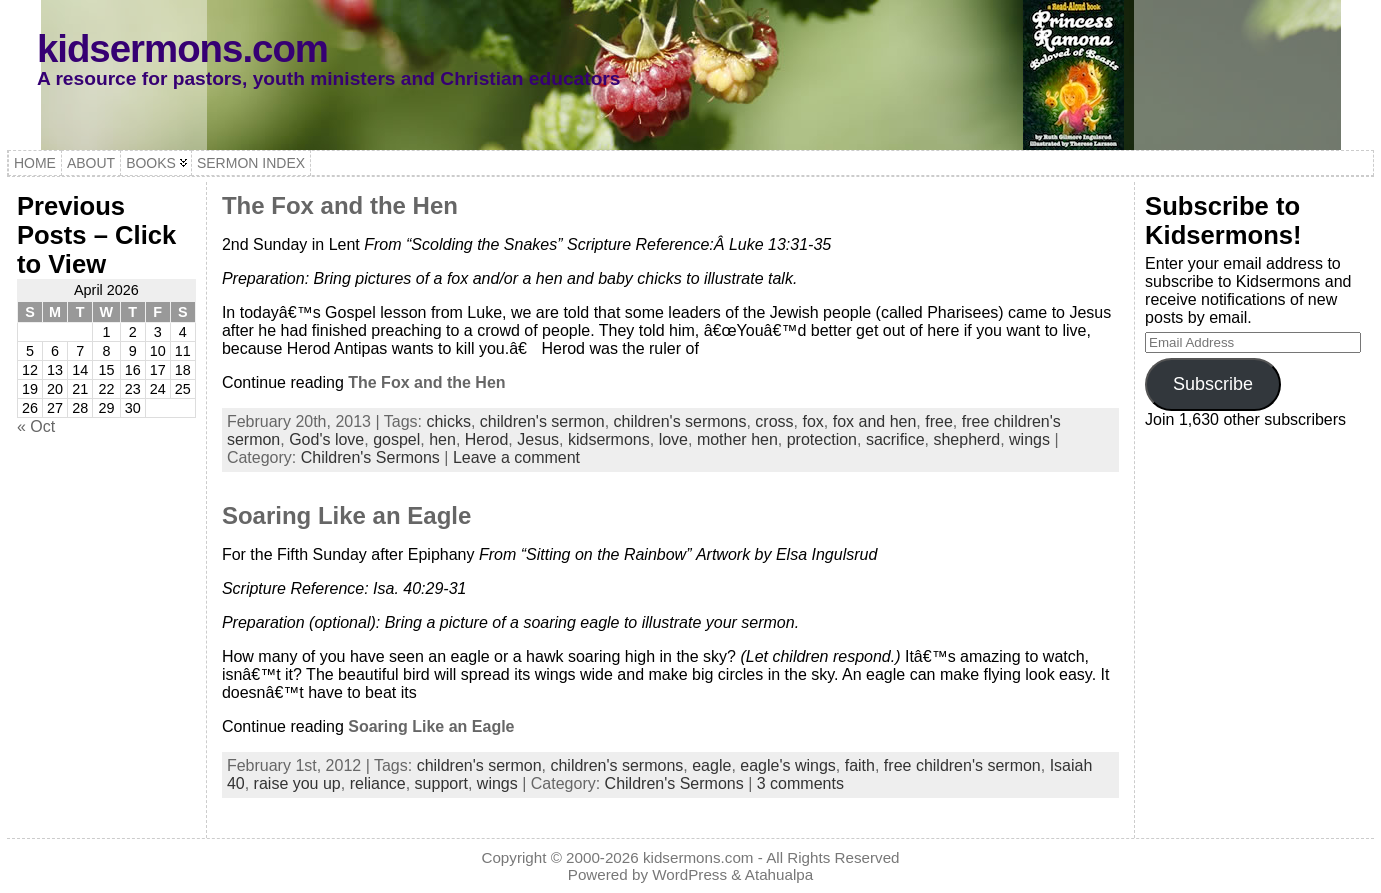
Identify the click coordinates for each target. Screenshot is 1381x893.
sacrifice (895, 439)
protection (822, 439)
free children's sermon (962, 765)
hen (442, 439)
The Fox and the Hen (340, 205)
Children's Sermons (370, 457)
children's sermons (680, 421)
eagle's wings (788, 765)
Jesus (538, 439)
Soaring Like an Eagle (346, 515)
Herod (487, 439)
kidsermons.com (182, 48)
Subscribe (1213, 384)
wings (1029, 439)
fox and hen (875, 421)
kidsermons (609, 439)
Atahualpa (779, 874)
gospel (396, 439)
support (441, 783)
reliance (378, 783)
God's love (326, 439)
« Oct (36, 426)
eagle (711, 765)
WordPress (689, 874)
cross (774, 421)
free (939, 421)
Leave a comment (516, 457)
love (673, 439)
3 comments (800, 783)
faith (860, 765)
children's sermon (542, 421)
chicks (448, 421)
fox (812, 421)
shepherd (966, 439)
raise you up (297, 783)
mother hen (737, 439)
